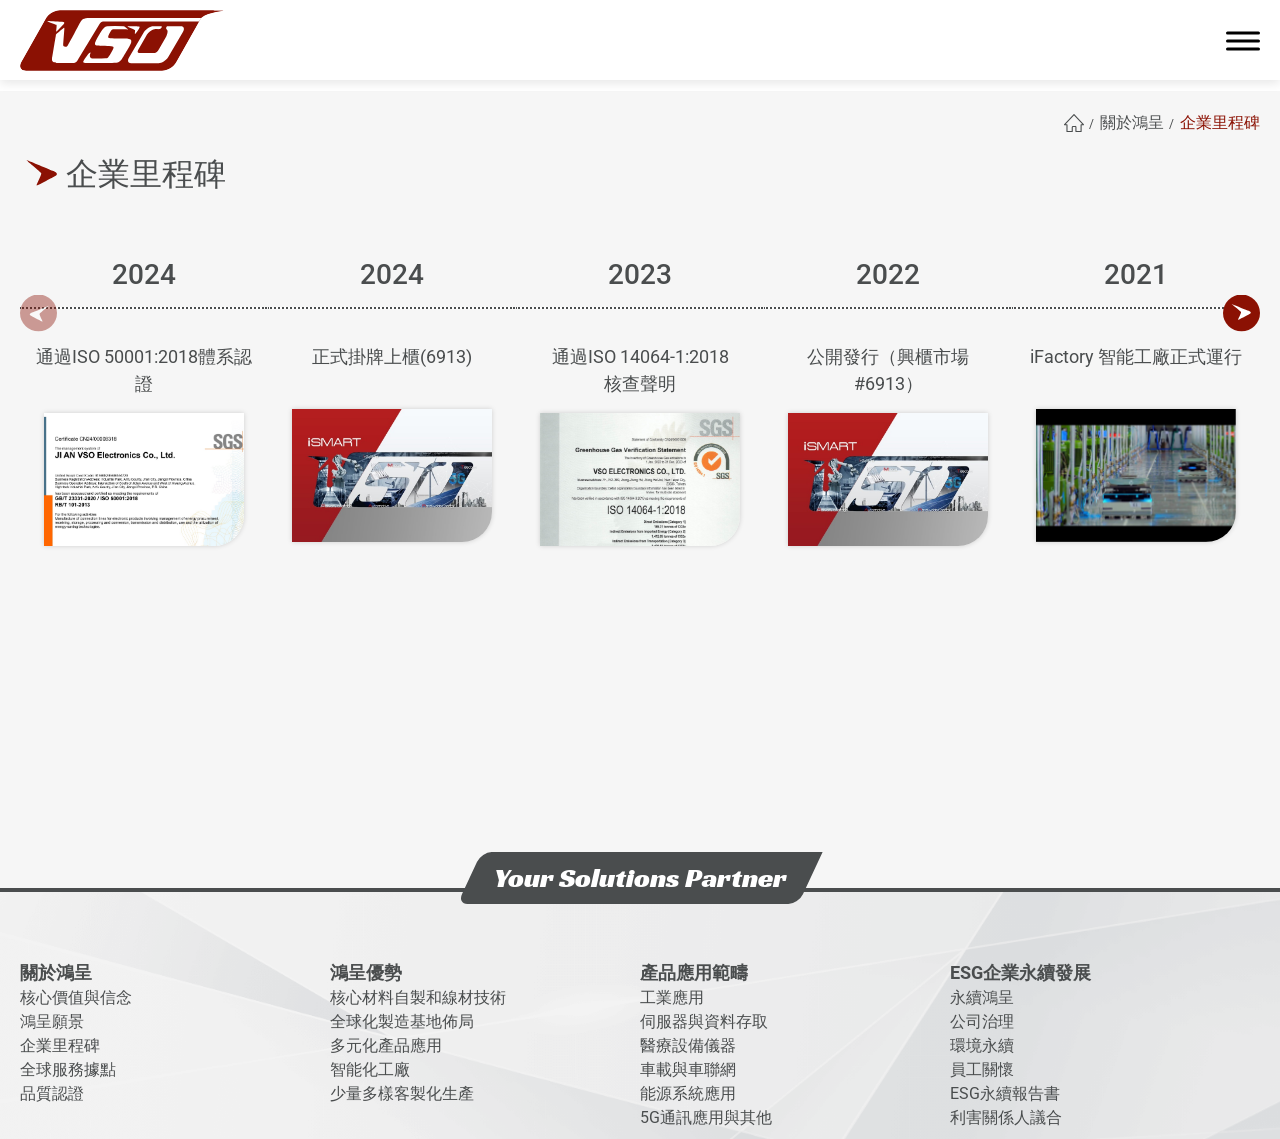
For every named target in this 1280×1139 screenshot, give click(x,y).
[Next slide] (1241, 313)
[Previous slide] (38, 313)
